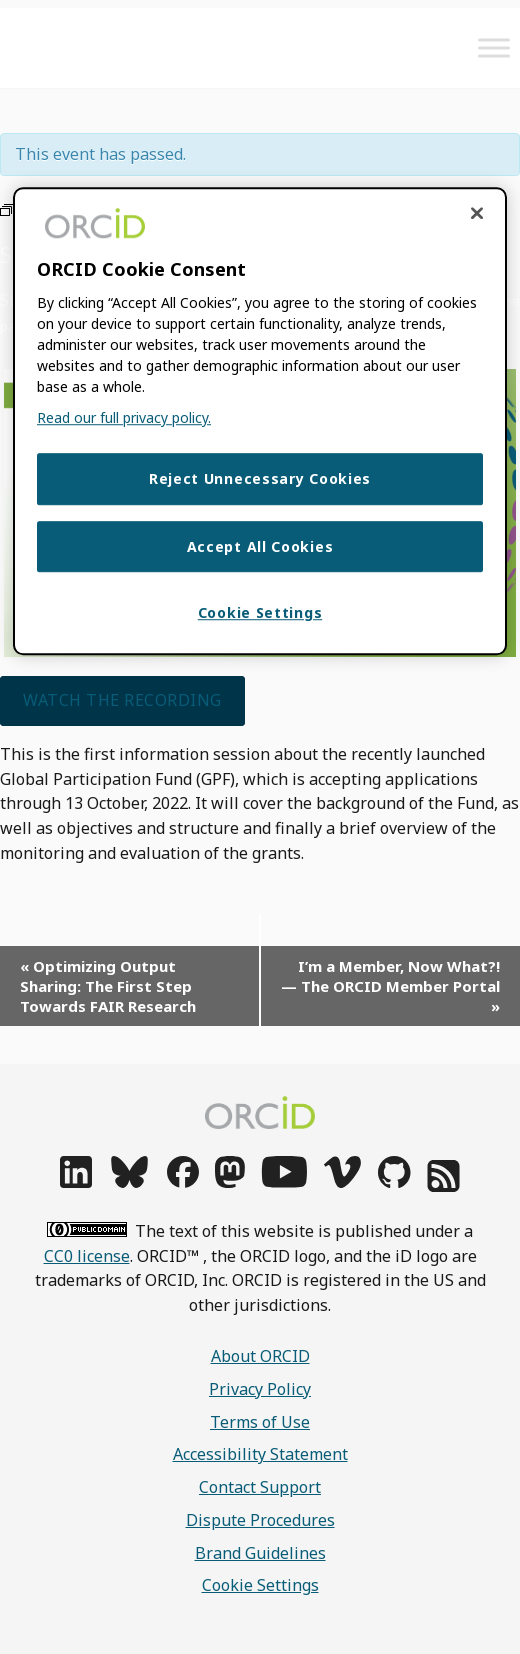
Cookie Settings (260, 1585)
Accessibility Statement (260, 1454)
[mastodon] (230, 1182)
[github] (394, 1182)
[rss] (443, 1186)
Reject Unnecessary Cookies (260, 478)
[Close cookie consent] (477, 213)
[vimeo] (342, 1182)
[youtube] (284, 1182)
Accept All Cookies (260, 546)
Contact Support (260, 1487)
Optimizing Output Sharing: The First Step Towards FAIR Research (108, 986)
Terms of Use (260, 1422)
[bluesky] (129, 1182)
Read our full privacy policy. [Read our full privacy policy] (124, 417)
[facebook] (183, 1182)
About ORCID (260, 1356)
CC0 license (87, 1256)
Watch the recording (122, 700)
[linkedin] (76, 1182)
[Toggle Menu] (494, 47)
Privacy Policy (260, 1389)
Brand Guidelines (260, 1553)
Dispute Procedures (260, 1520)
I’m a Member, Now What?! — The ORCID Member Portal (390, 986)
